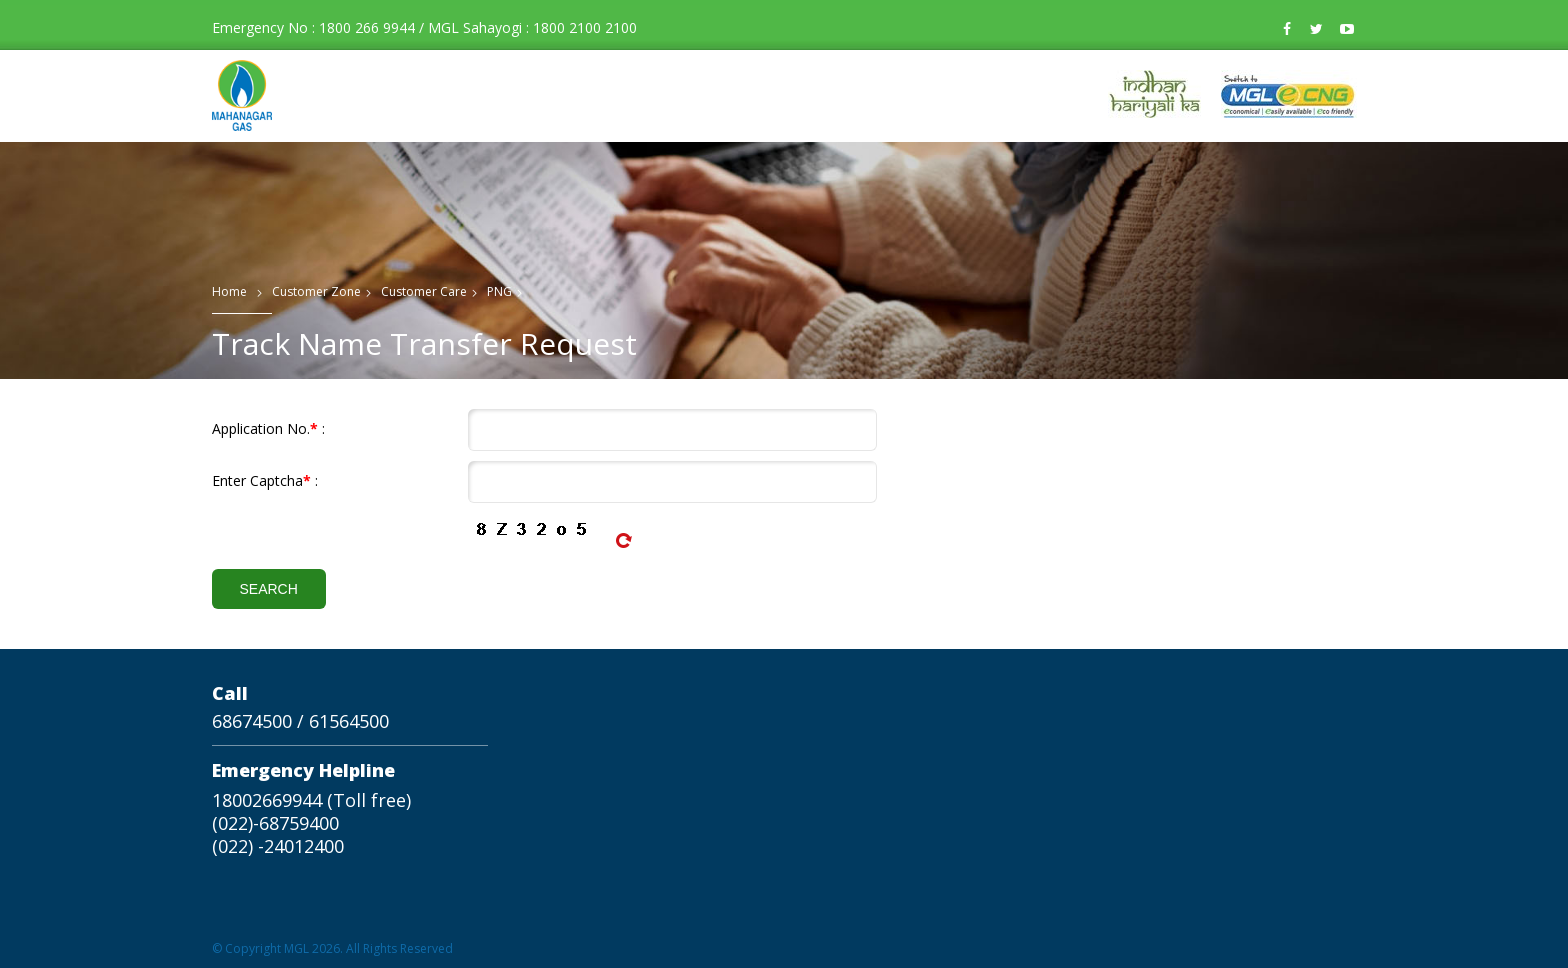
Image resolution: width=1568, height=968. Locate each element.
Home (229, 291)
